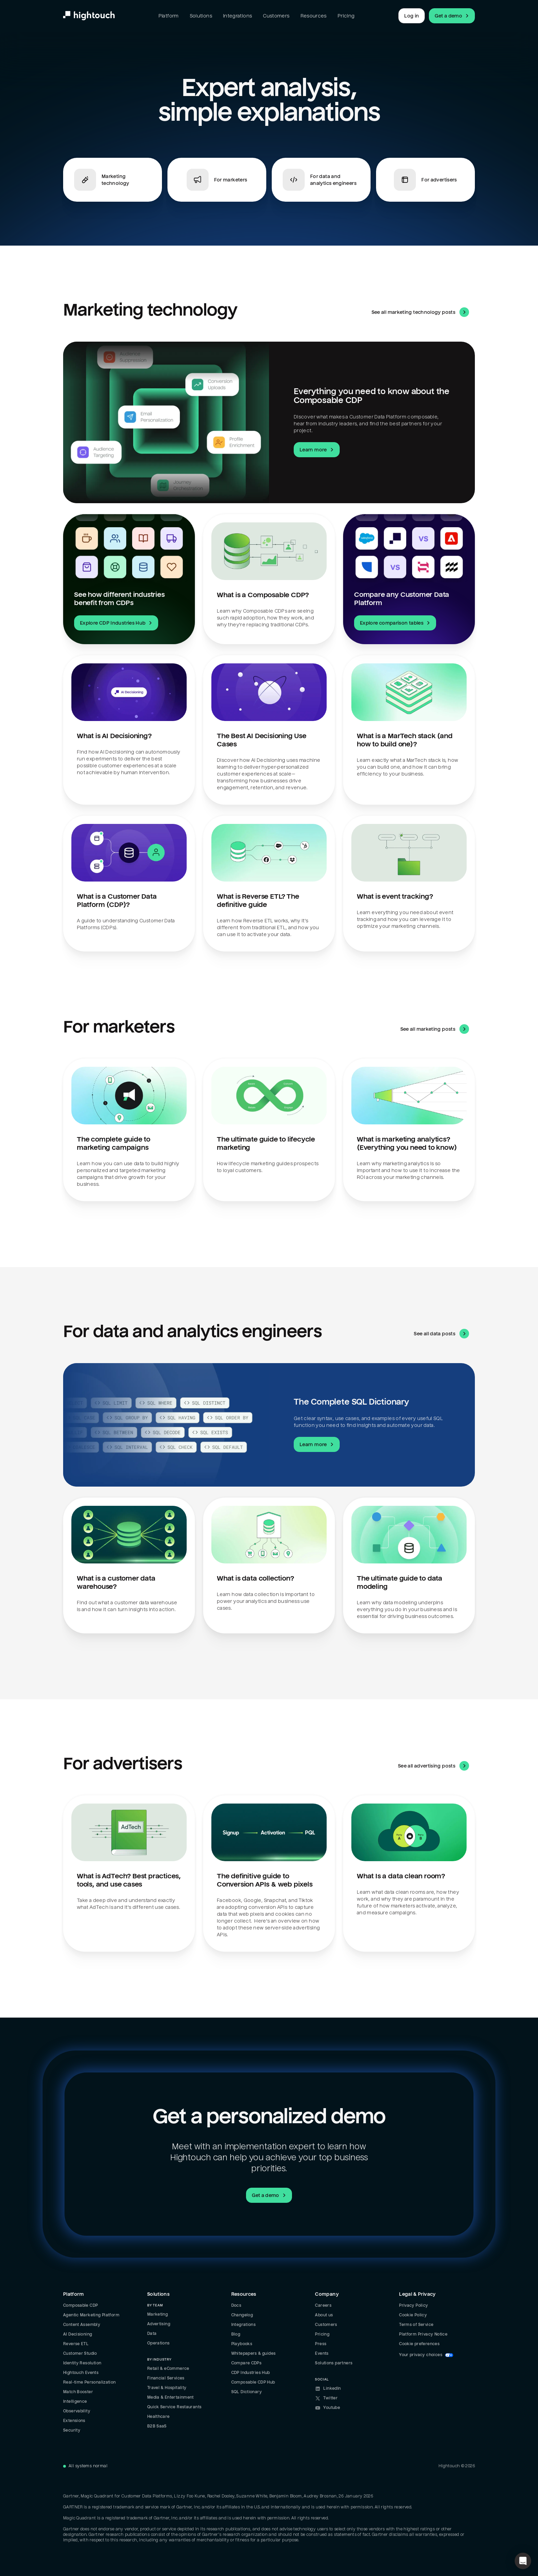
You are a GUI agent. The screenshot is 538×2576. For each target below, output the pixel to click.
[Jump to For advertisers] (425, 180)
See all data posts (441, 1333)
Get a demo (452, 15)
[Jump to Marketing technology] (112, 180)
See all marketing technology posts (420, 312)
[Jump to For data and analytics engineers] (321, 180)
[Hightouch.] (89, 16)
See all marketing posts (434, 1029)
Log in (411, 16)
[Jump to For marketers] (216, 180)
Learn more (317, 449)
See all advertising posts (433, 1766)
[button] (523, 2561)
